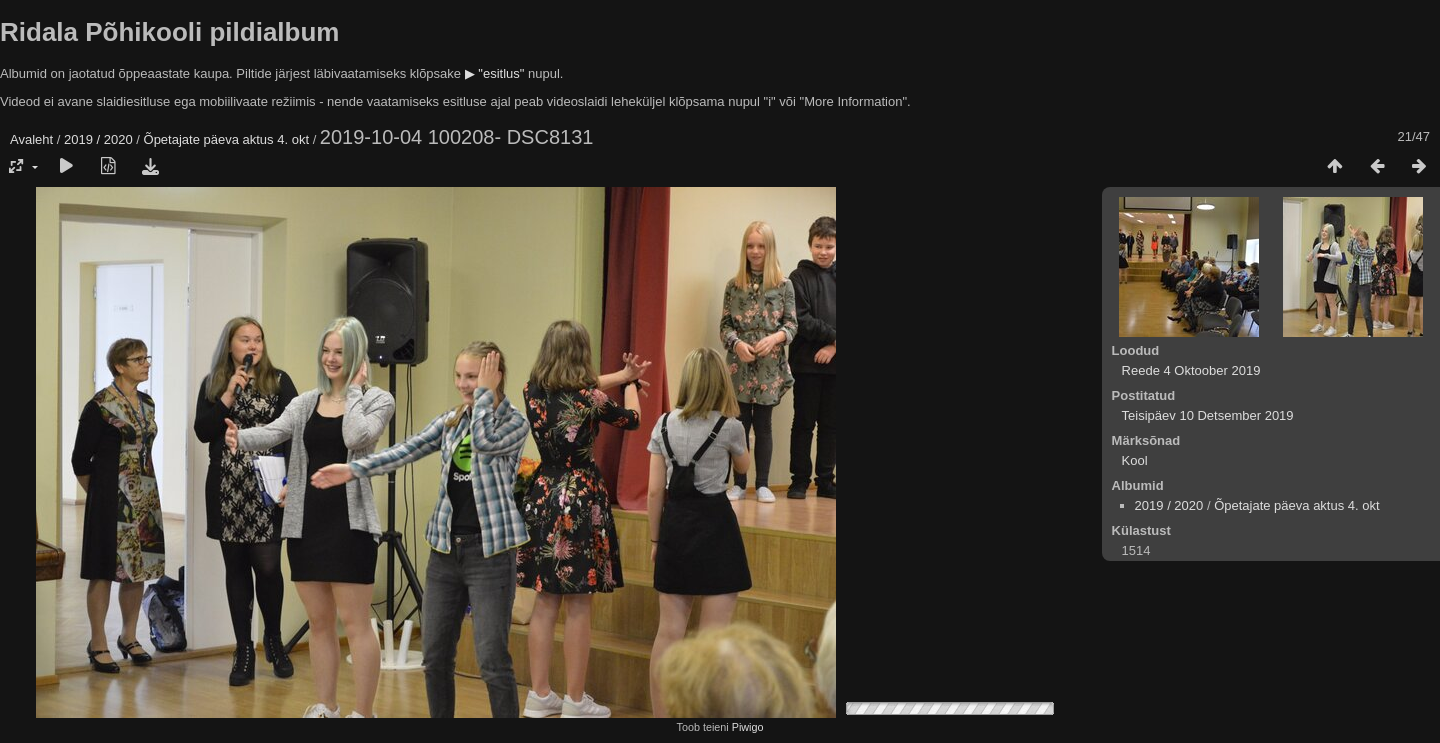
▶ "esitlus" (495, 73)
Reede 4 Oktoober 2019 (1191, 370)
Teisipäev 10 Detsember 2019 (1208, 415)
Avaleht (31, 139)
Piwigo (748, 727)
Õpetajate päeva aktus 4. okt (227, 139)
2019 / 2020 (98, 139)
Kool (1135, 460)
